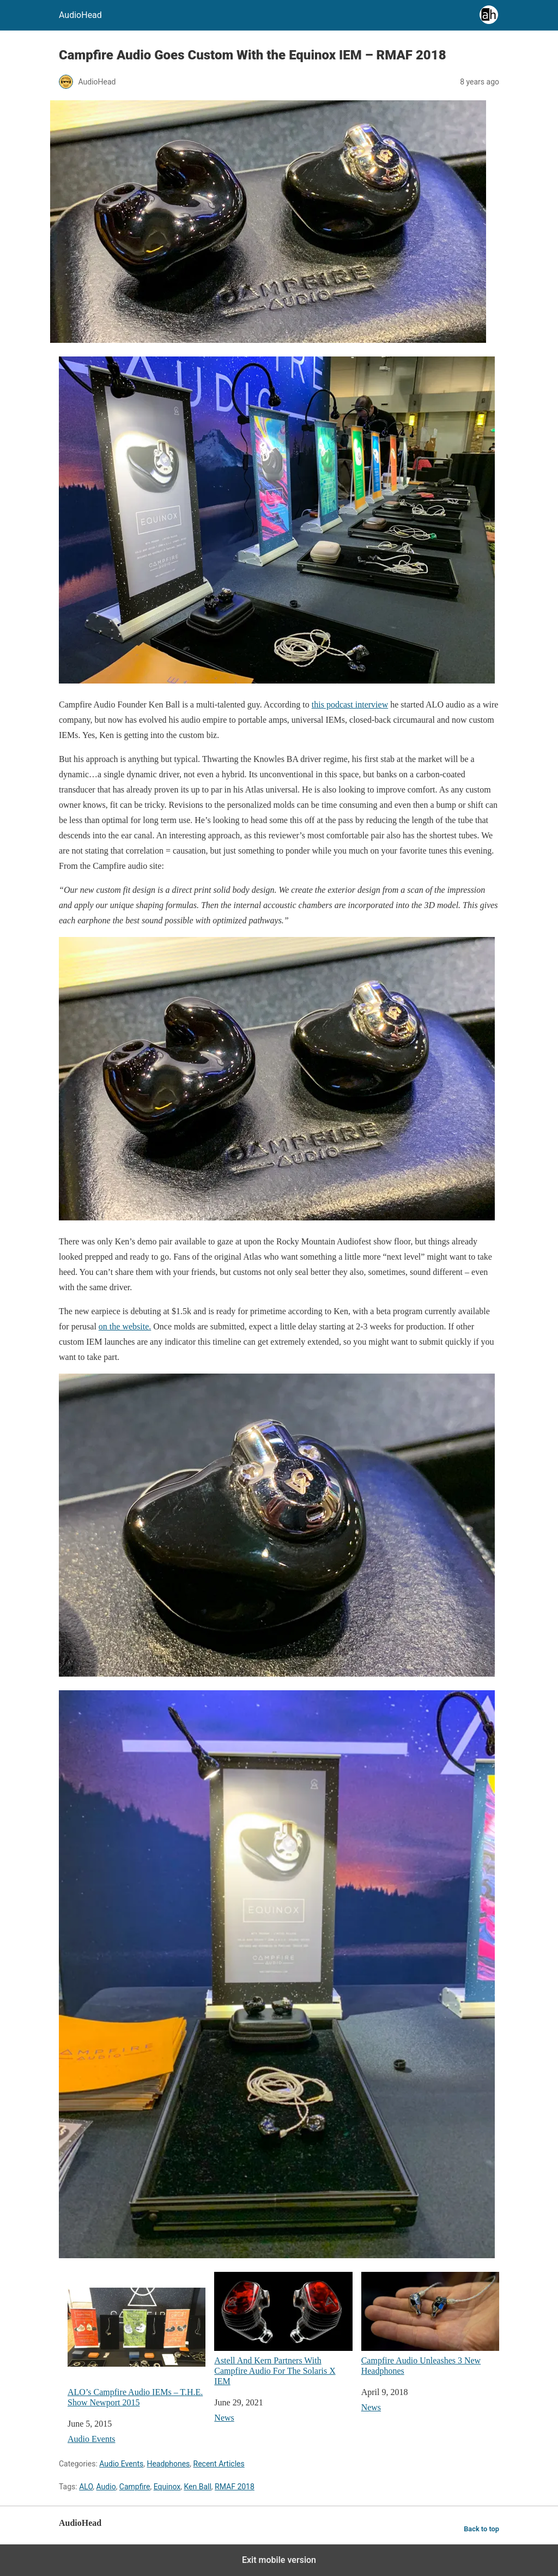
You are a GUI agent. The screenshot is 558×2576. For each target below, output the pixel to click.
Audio (106, 2486)
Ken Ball (197, 2486)
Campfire (134, 2486)
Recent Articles (219, 2463)
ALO (86, 2486)
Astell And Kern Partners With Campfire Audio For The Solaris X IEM (283, 2329)
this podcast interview (350, 704)
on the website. (125, 1326)
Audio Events (92, 2439)
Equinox (167, 2486)
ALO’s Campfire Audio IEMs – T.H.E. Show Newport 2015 (136, 2339)
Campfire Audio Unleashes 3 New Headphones (430, 2323)
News (224, 2417)
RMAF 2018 (234, 2486)
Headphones (168, 2463)
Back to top (481, 2529)
